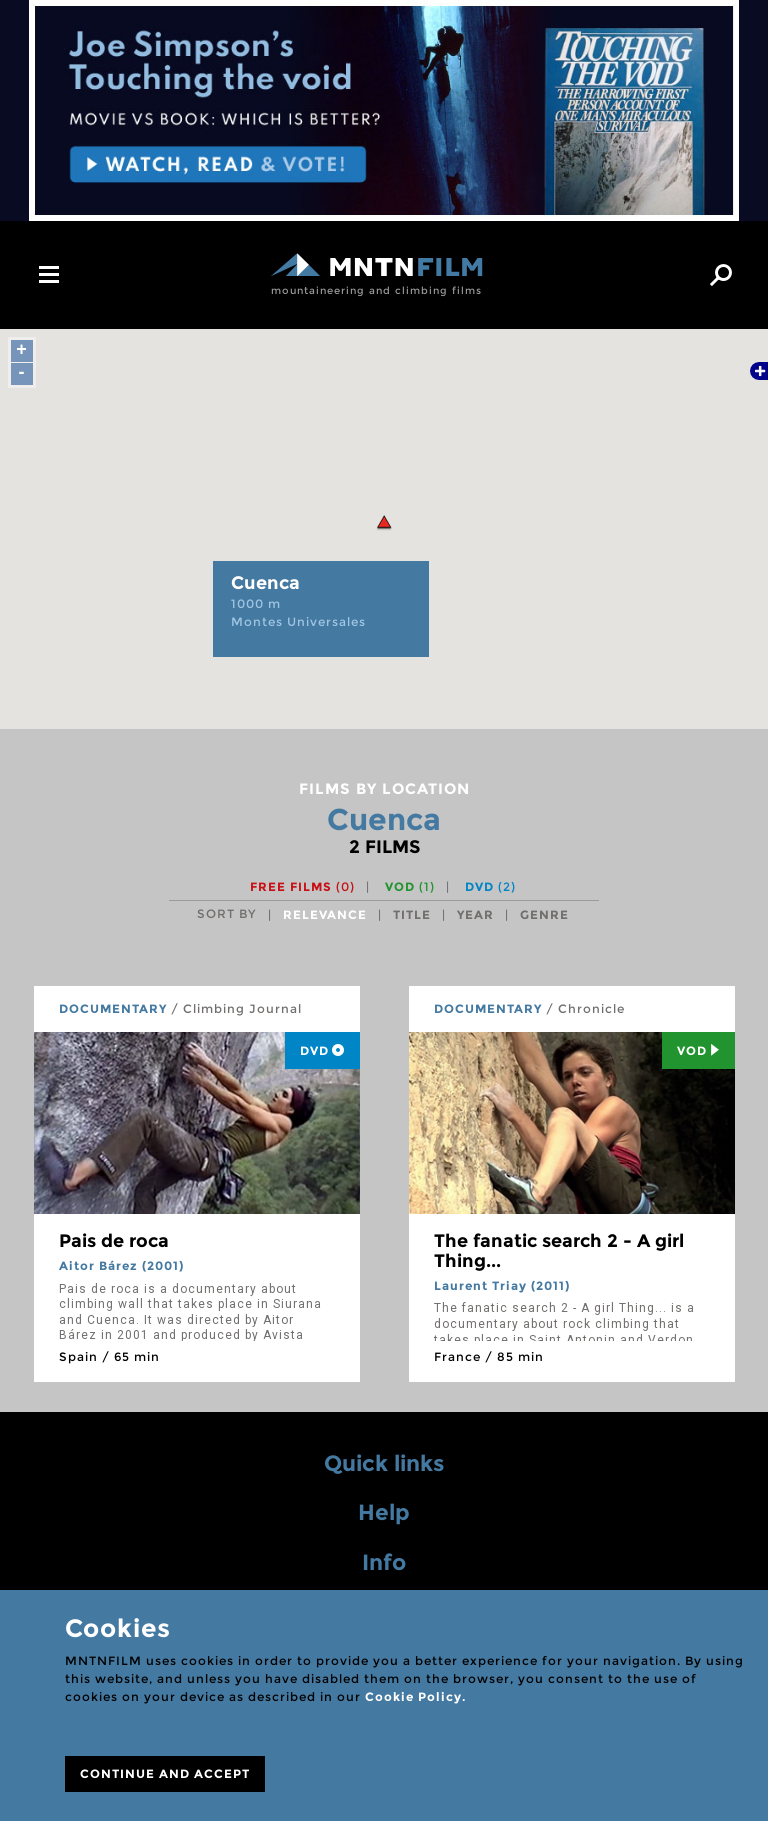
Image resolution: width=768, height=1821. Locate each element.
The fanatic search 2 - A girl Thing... (559, 1251)
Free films (302, 886)
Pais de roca (114, 1241)
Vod (698, 1050)
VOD (410, 886)
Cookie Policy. (415, 1696)
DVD (490, 886)
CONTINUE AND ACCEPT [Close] (165, 1773)
